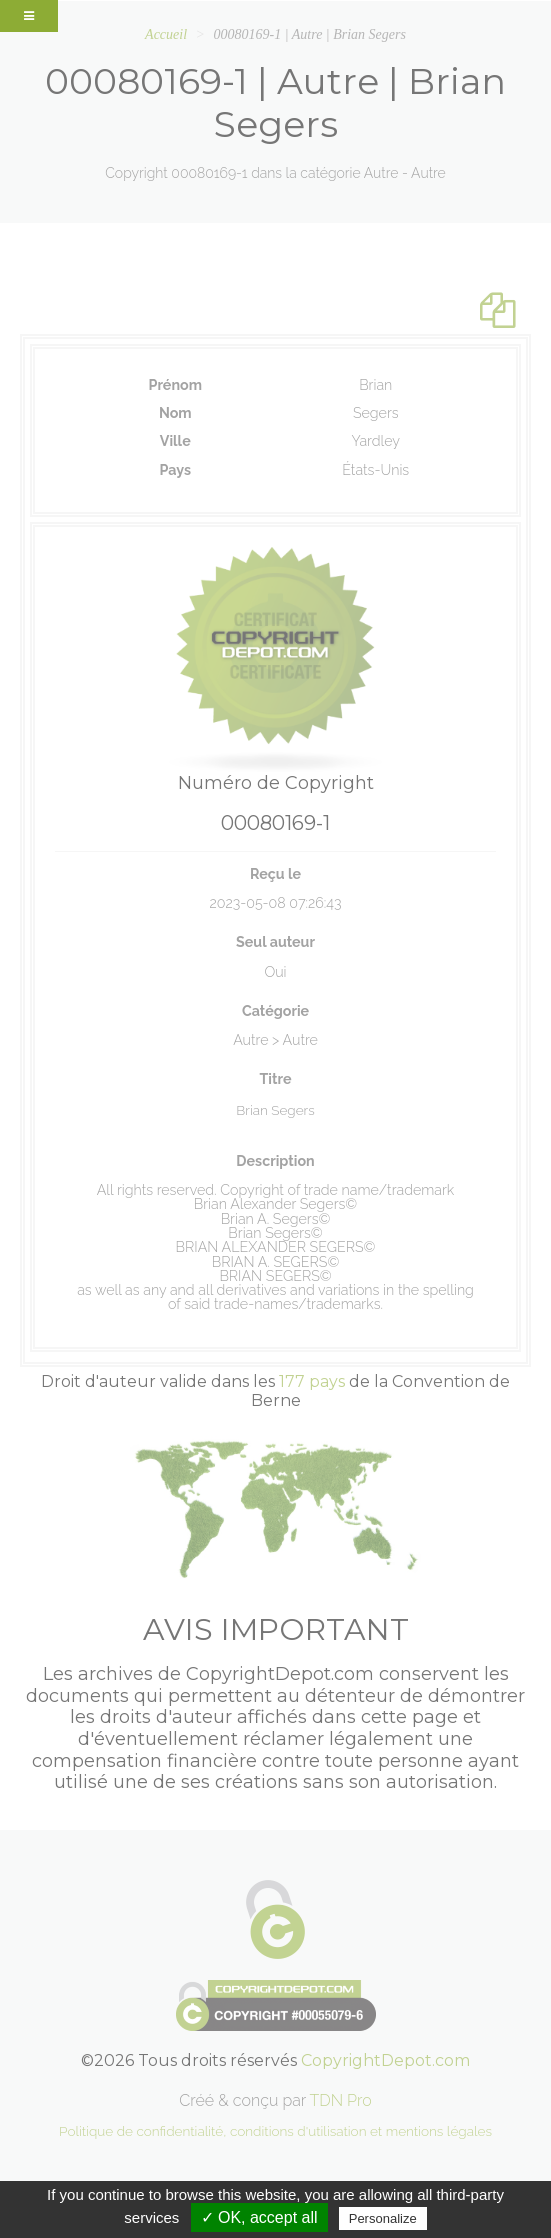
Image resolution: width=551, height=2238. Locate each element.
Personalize (383, 2218)
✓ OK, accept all (259, 2217)
